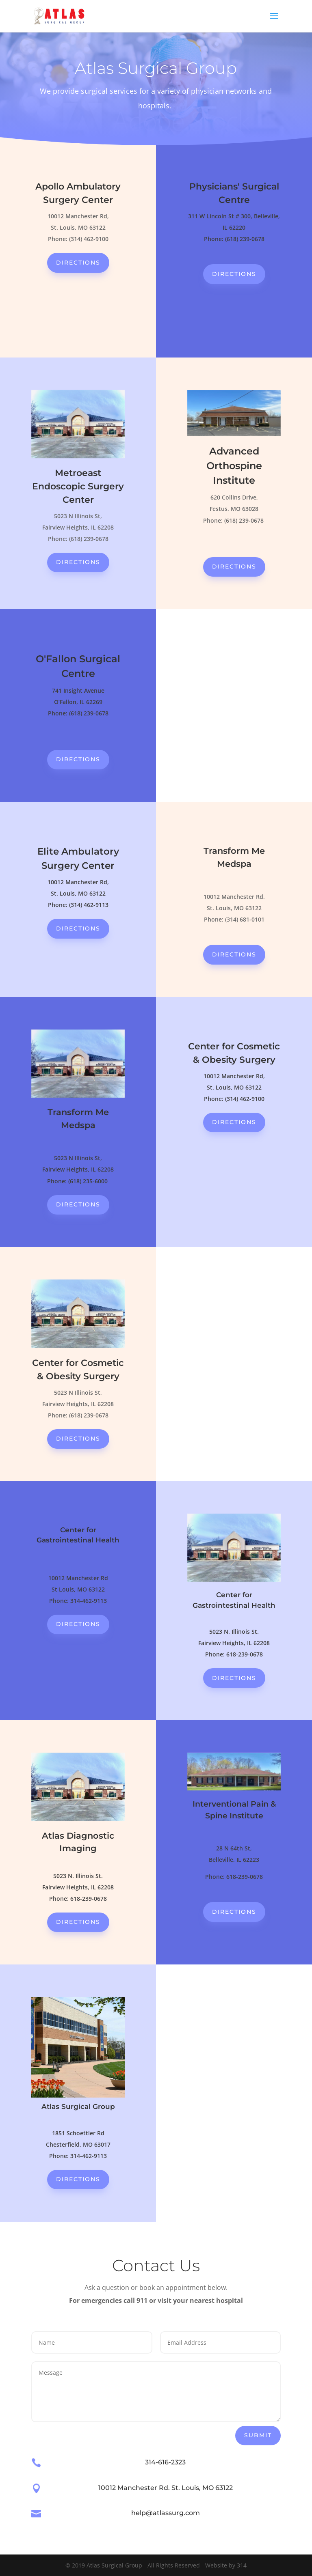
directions (78, 262)
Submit (258, 2435)
